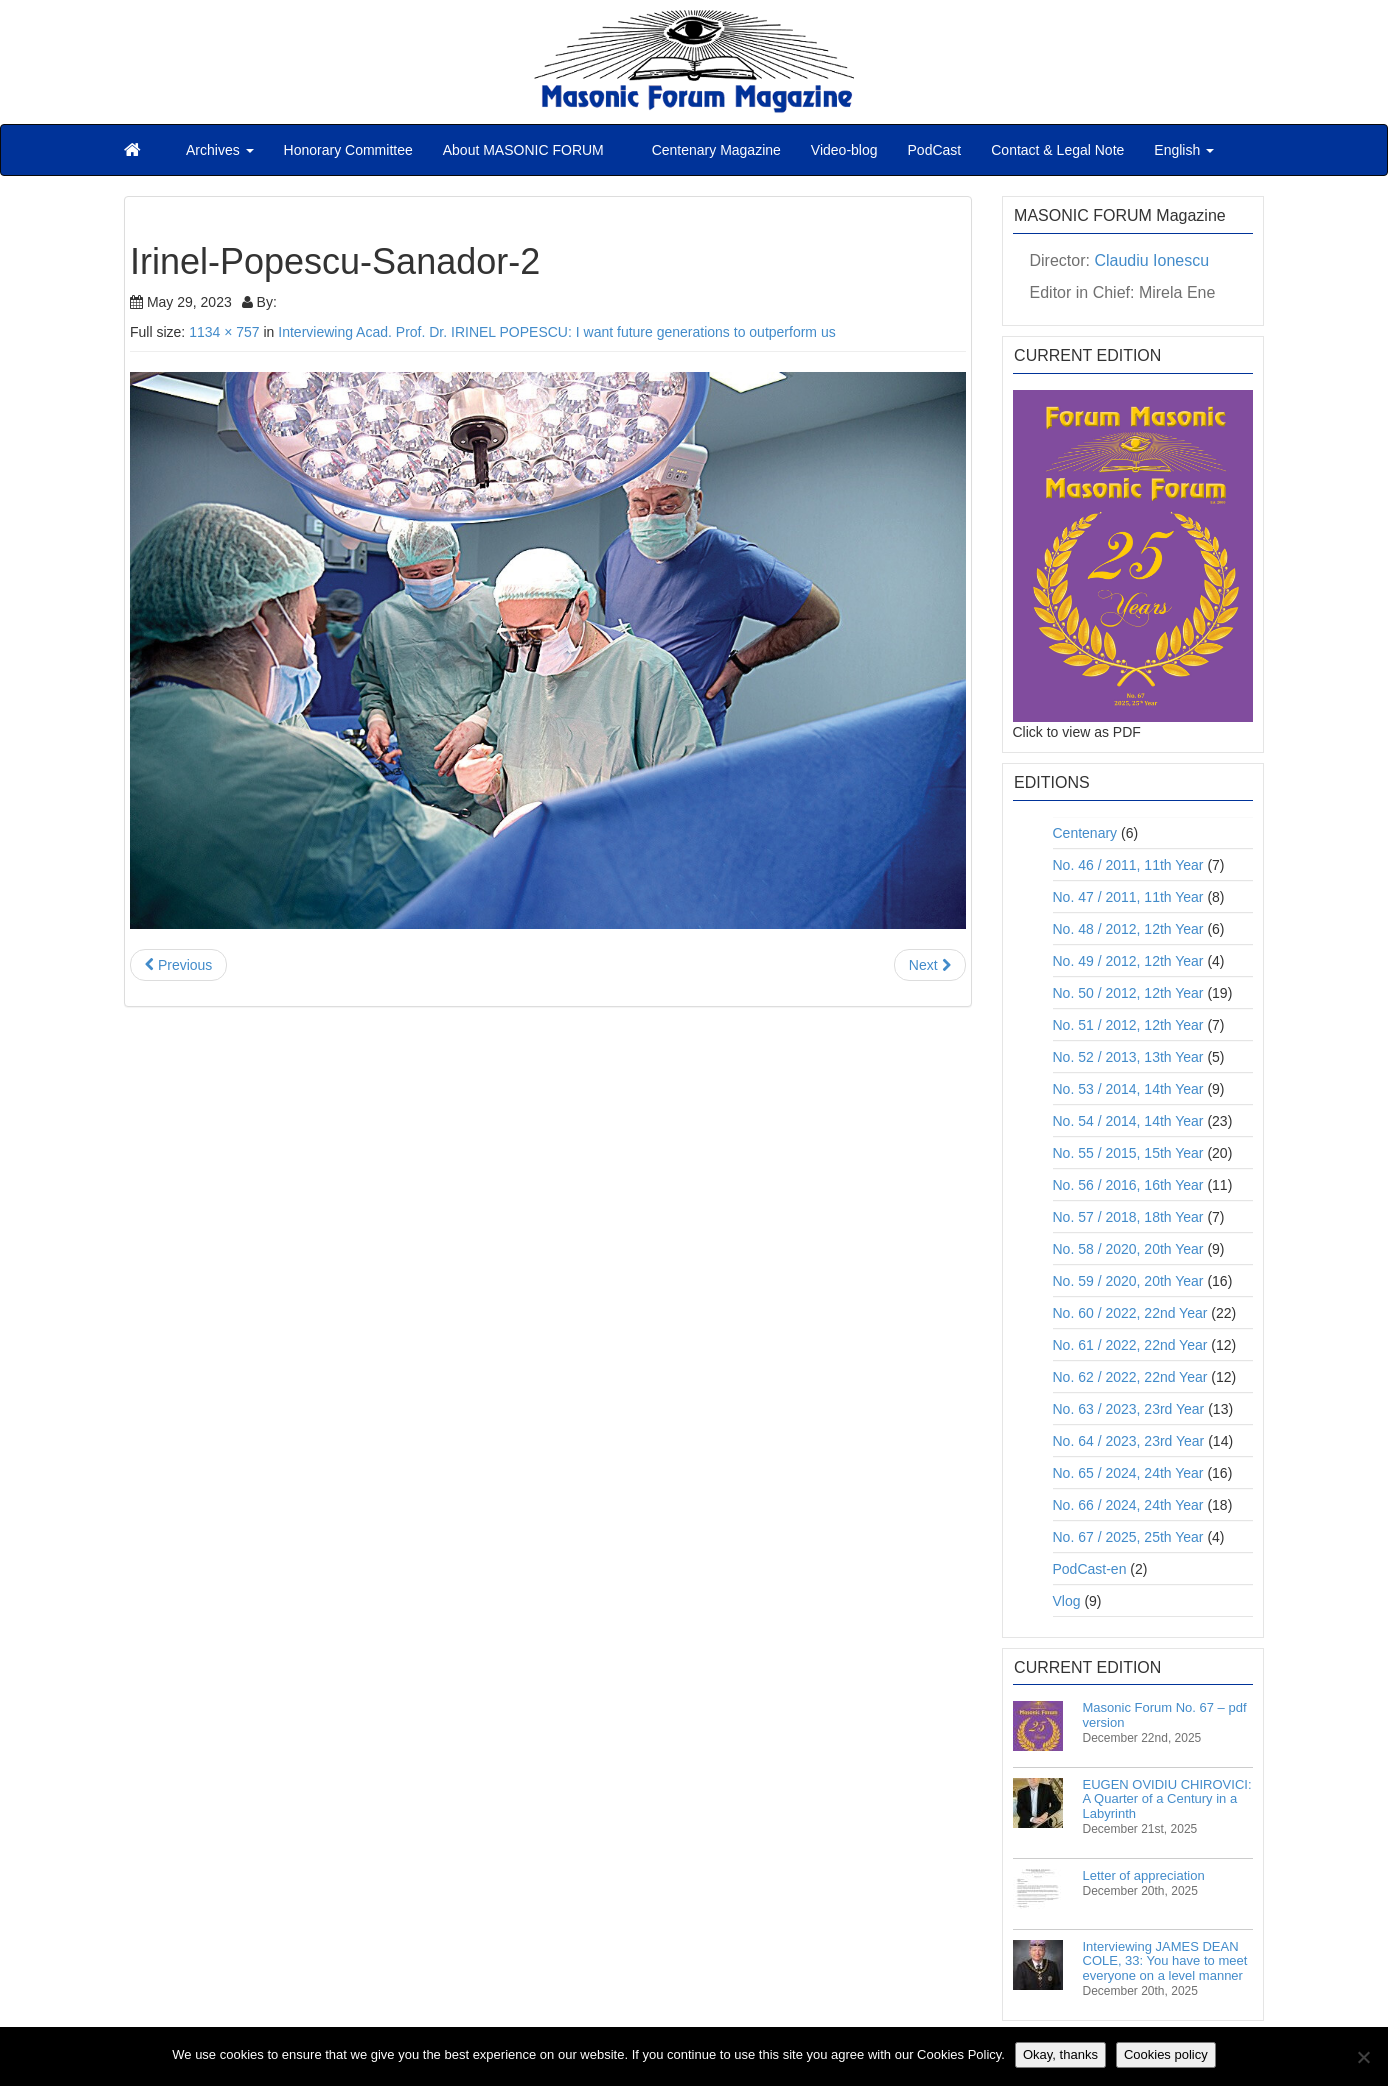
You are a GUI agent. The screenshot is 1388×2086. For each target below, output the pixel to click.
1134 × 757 (224, 332)
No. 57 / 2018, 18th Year (1128, 1217)
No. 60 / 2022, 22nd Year (1130, 1313)
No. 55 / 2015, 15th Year (1128, 1153)
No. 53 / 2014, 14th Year (1128, 1089)
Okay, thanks (1060, 2054)
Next (930, 965)
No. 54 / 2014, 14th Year (1128, 1121)
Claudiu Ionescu (1151, 260)
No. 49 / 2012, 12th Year (1128, 961)
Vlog (1067, 1601)
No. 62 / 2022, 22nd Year (1130, 1377)
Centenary (1085, 833)
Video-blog (844, 150)
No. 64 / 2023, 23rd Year (1129, 1441)
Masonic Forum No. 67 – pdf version (1165, 1714)
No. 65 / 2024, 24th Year (1128, 1473)
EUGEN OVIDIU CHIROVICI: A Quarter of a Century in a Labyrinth (1167, 1799)
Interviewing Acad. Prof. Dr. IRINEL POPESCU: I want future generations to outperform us (556, 332)
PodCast (935, 150)
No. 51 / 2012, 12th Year (1128, 1025)
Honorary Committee (348, 150)
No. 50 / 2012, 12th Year (1128, 993)
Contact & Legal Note (1057, 150)
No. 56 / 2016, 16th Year (1128, 1185)
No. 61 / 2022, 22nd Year (1130, 1345)
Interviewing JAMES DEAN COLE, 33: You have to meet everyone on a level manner (1165, 1961)
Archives (220, 150)
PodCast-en (1090, 1569)
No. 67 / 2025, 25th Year (1128, 1537)
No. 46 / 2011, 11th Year (1128, 865)
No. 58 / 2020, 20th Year (1128, 1249)
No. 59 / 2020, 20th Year (1128, 1281)
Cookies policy (1166, 2054)
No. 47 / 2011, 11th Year (1128, 897)
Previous (178, 965)
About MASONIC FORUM (523, 150)
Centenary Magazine (714, 150)
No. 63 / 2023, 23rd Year (1129, 1409)
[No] (1363, 2057)
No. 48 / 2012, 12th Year (1128, 929)
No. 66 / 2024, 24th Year (1128, 1505)
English (1184, 150)
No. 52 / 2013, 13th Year (1128, 1057)
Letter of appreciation (1144, 1875)
